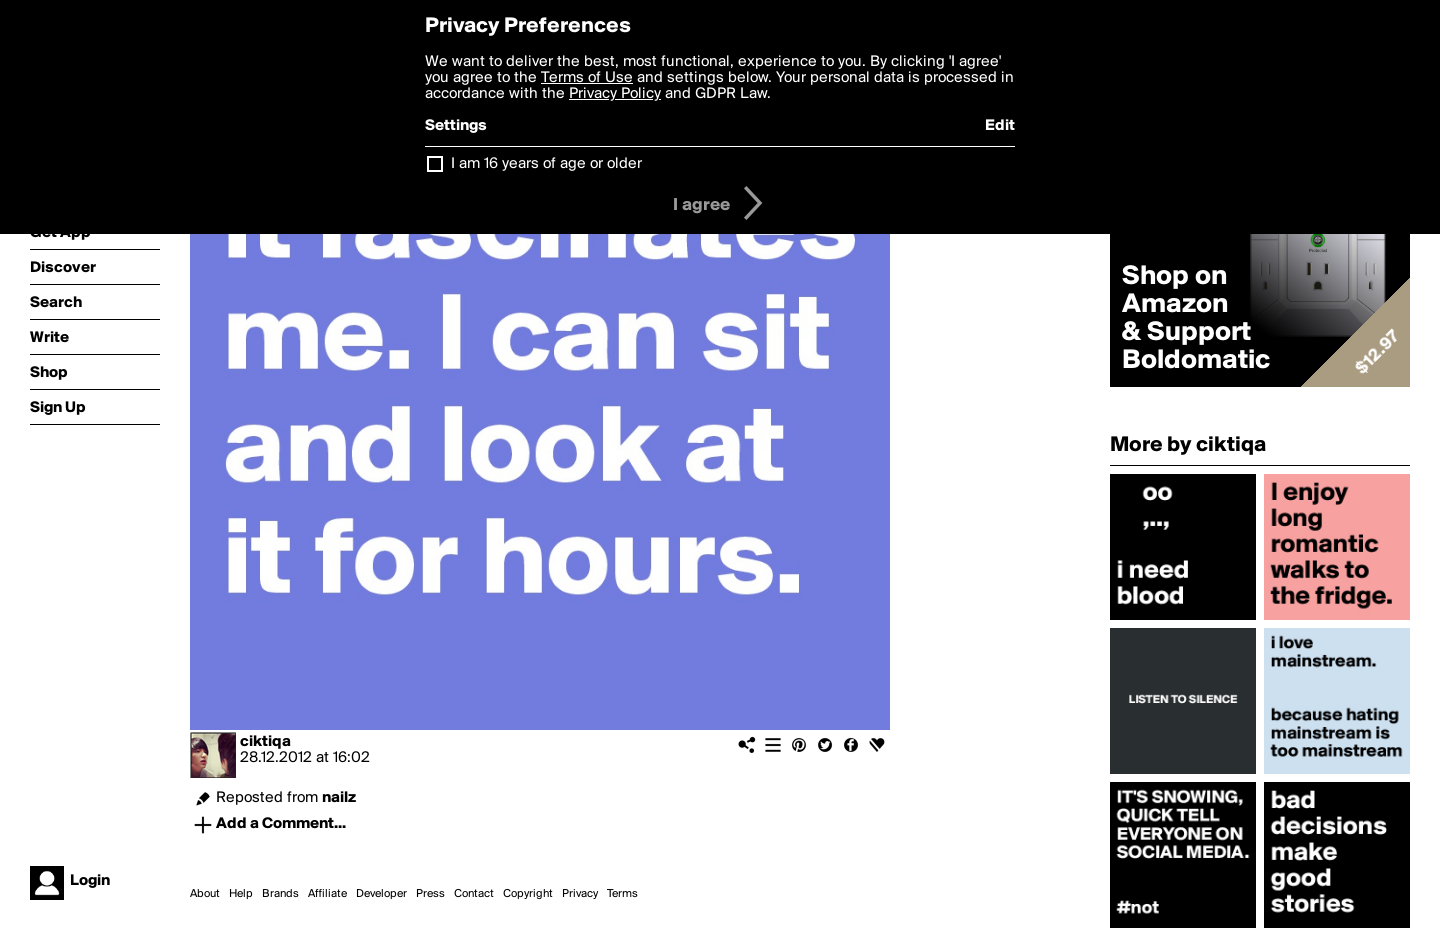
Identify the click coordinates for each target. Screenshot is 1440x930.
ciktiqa (265, 742)
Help (241, 894)
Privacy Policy (615, 94)
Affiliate (327, 894)
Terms (622, 894)
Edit (1000, 126)
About (205, 894)
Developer (381, 894)
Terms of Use (587, 78)
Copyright (528, 894)
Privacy (580, 894)
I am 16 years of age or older (546, 164)
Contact (474, 894)
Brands (280, 894)
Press (430, 894)
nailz (339, 798)
